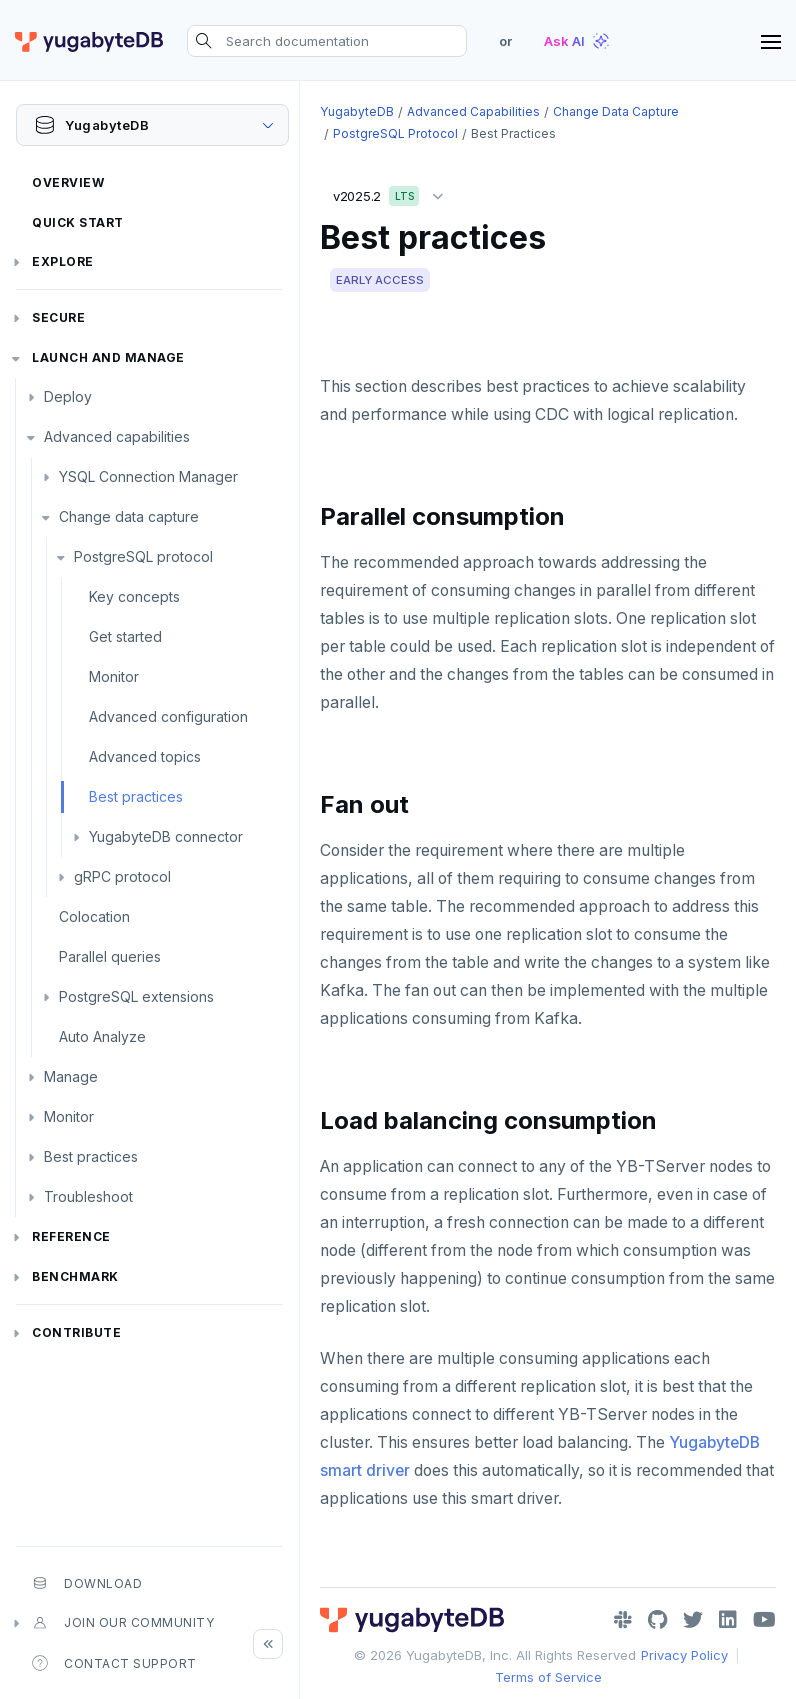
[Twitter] (693, 1620)
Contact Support (114, 1663)
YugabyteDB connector (166, 836)
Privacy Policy (684, 1655)
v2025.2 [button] (393, 192)
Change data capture (129, 516)
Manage (71, 1076)
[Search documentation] (327, 41)
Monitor (114, 676)
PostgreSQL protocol (143, 556)
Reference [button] (71, 1236)
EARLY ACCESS (380, 280)
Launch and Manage (108, 357)
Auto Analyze (102, 1036)
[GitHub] (657, 1620)
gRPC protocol (122, 876)
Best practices (136, 796)
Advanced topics (145, 756)
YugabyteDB (357, 111)
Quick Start (78, 222)
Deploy (68, 396)
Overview (68, 182)
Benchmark (75, 1276)
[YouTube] (764, 1620)
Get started (125, 636)
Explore (63, 261)
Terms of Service (548, 1677)
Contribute (76, 1332)
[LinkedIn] (728, 1620)
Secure (58, 317)
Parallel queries (110, 956)
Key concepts (134, 596)
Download (87, 1583)
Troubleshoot (88, 1196)
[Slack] (623, 1620)
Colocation (94, 916)
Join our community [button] (123, 1623)
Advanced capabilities (117, 436)
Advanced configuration (168, 716)
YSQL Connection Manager (148, 476)
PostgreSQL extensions (136, 996)
